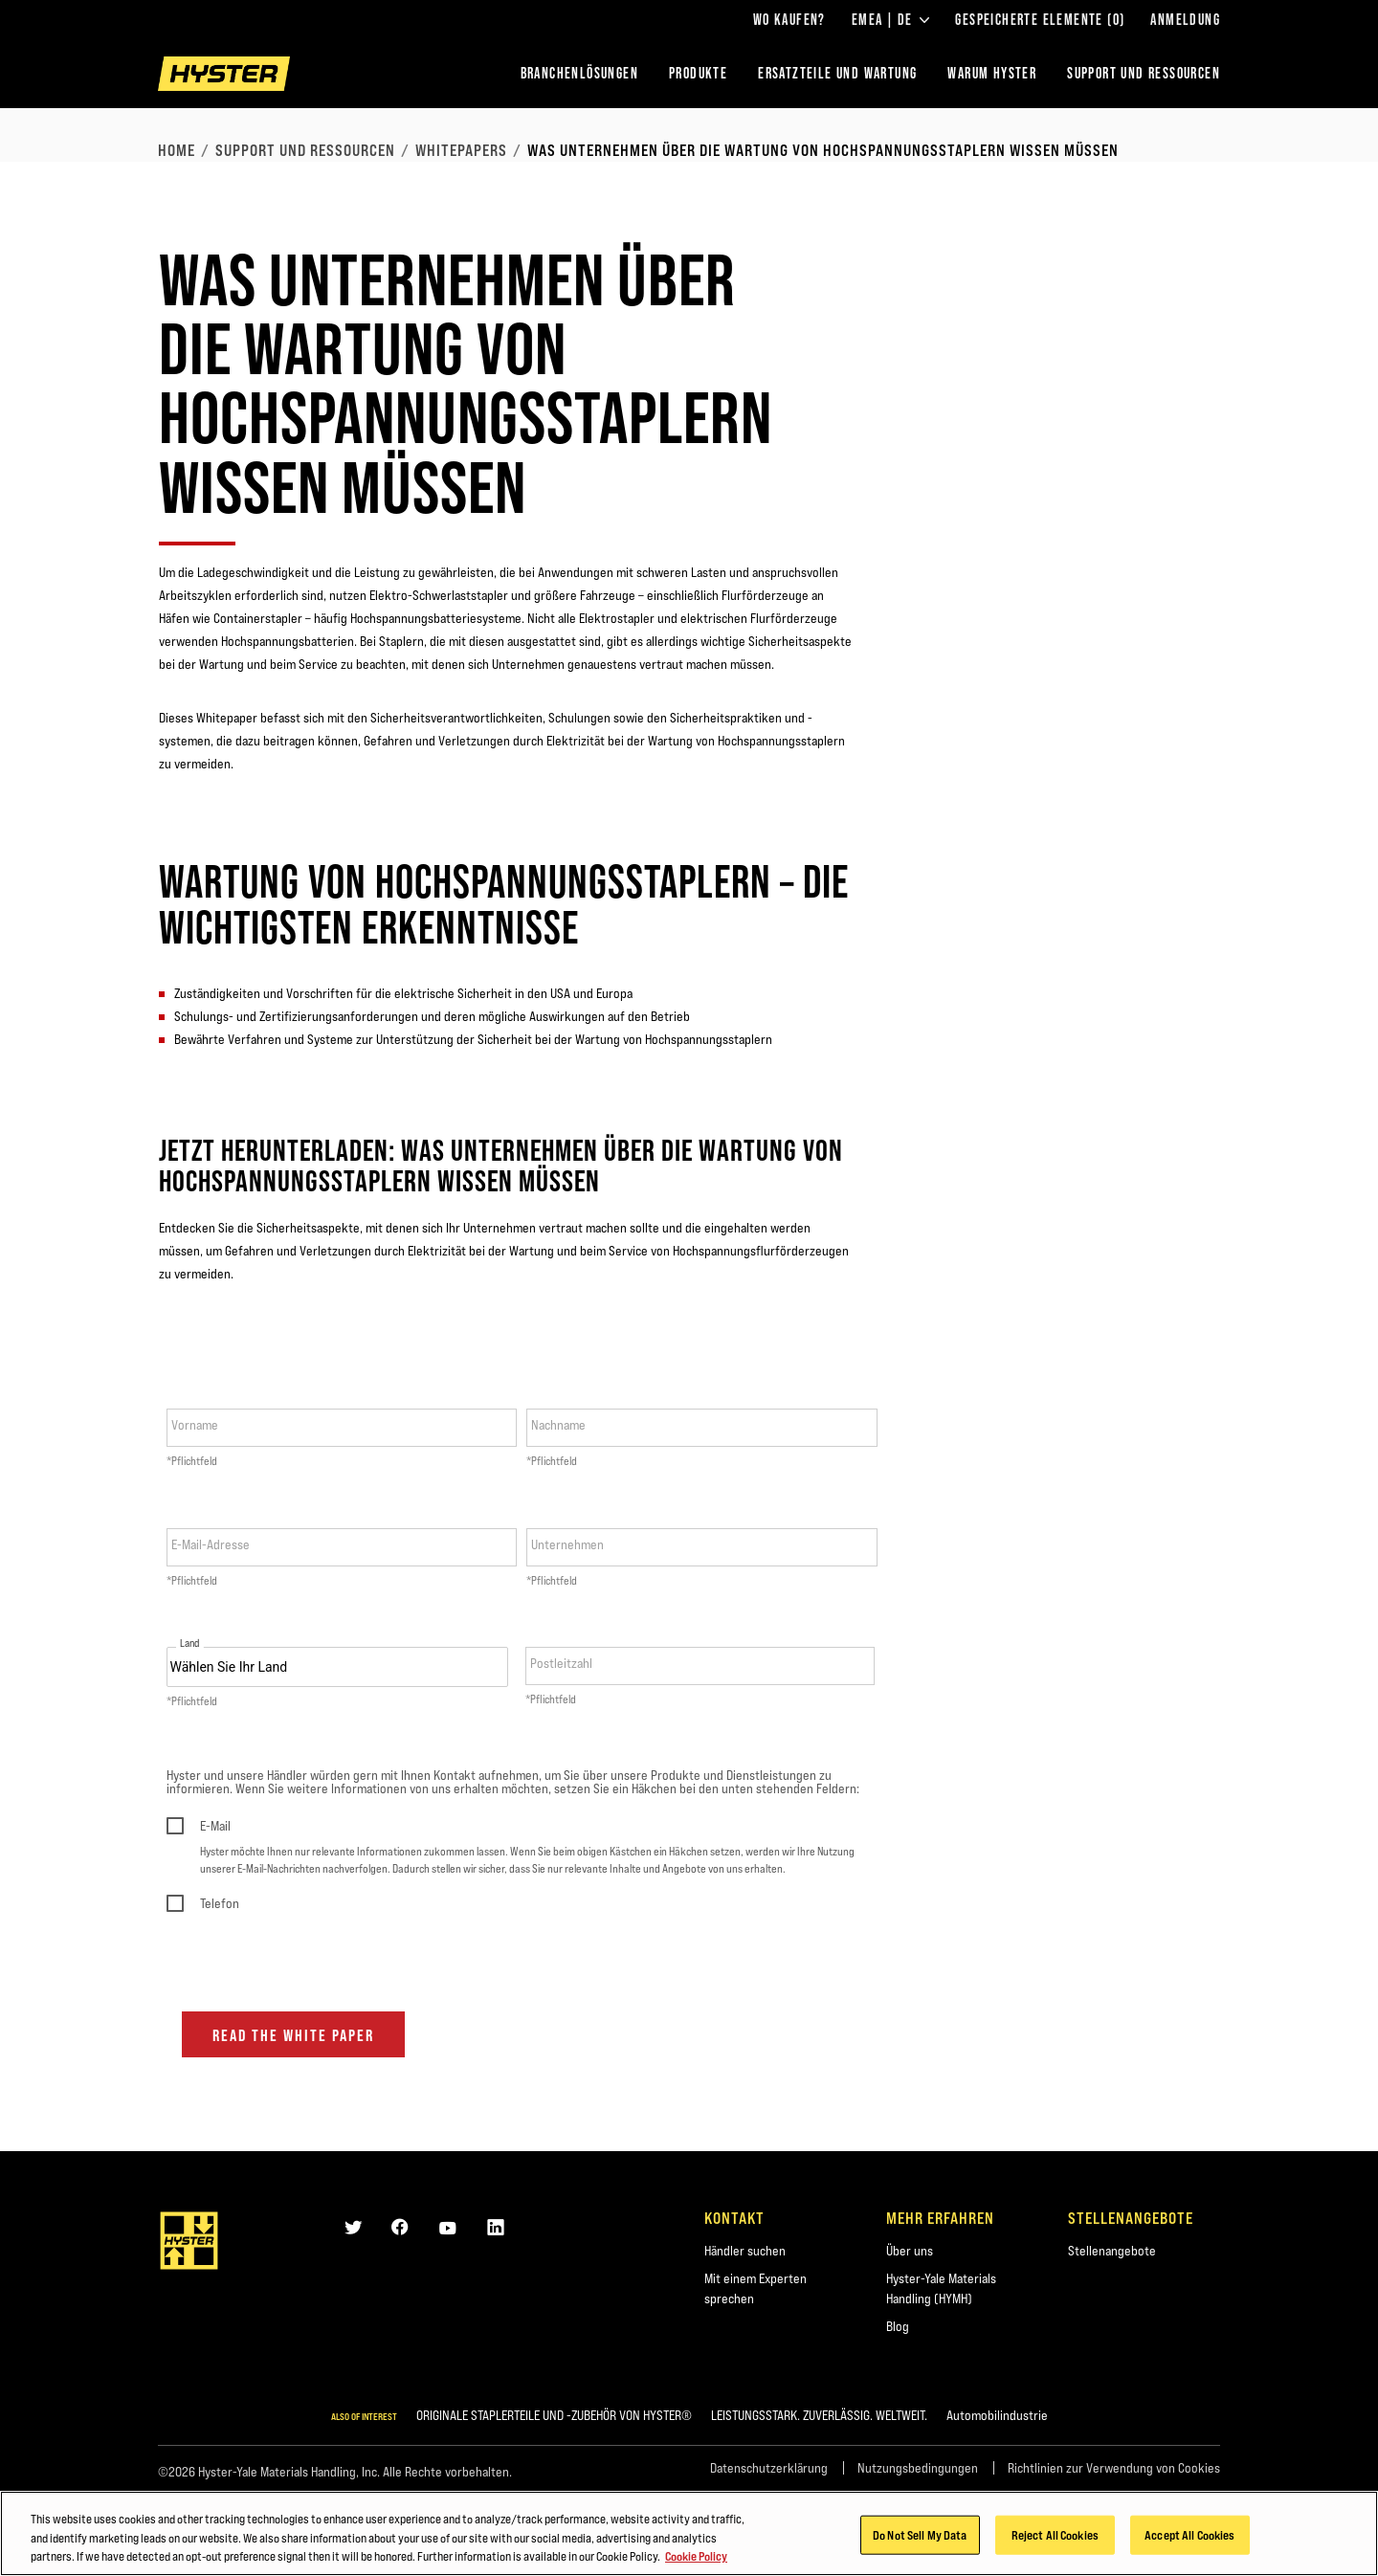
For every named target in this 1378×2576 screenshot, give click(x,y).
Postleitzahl (561, 1663)
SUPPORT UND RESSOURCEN (1143, 73)
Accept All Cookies (1189, 2535)
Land (190, 1643)
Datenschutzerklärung (769, 2468)
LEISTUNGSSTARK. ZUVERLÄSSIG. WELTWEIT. (819, 2415)
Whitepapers (461, 150)
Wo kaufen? (789, 20)
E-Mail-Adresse (210, 1544)
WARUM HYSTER (991, 73)
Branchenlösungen (579, 73)
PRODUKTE (698, 73)
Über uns (909, 2250)
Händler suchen (745, 2250)
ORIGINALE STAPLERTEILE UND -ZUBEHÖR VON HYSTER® (554, 2415)
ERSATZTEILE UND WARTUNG (837, 73)
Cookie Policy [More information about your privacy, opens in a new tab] (696, 2557)
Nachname (558, 1425)
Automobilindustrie (997, 2415)
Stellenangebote (1112, 2250)
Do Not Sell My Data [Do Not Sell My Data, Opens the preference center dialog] (920, 2535)
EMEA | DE (891, 20)
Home (176, 150)
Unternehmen (567, 1544)
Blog (897, 2326)
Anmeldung (1185, 20)
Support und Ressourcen (305, 150)
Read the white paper (293, 2035)
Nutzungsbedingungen (917, 2468)
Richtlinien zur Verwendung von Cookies (1114, 2468)
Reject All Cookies (1055, 2535)
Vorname (194, 1425)
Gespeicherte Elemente (1039, 20)
